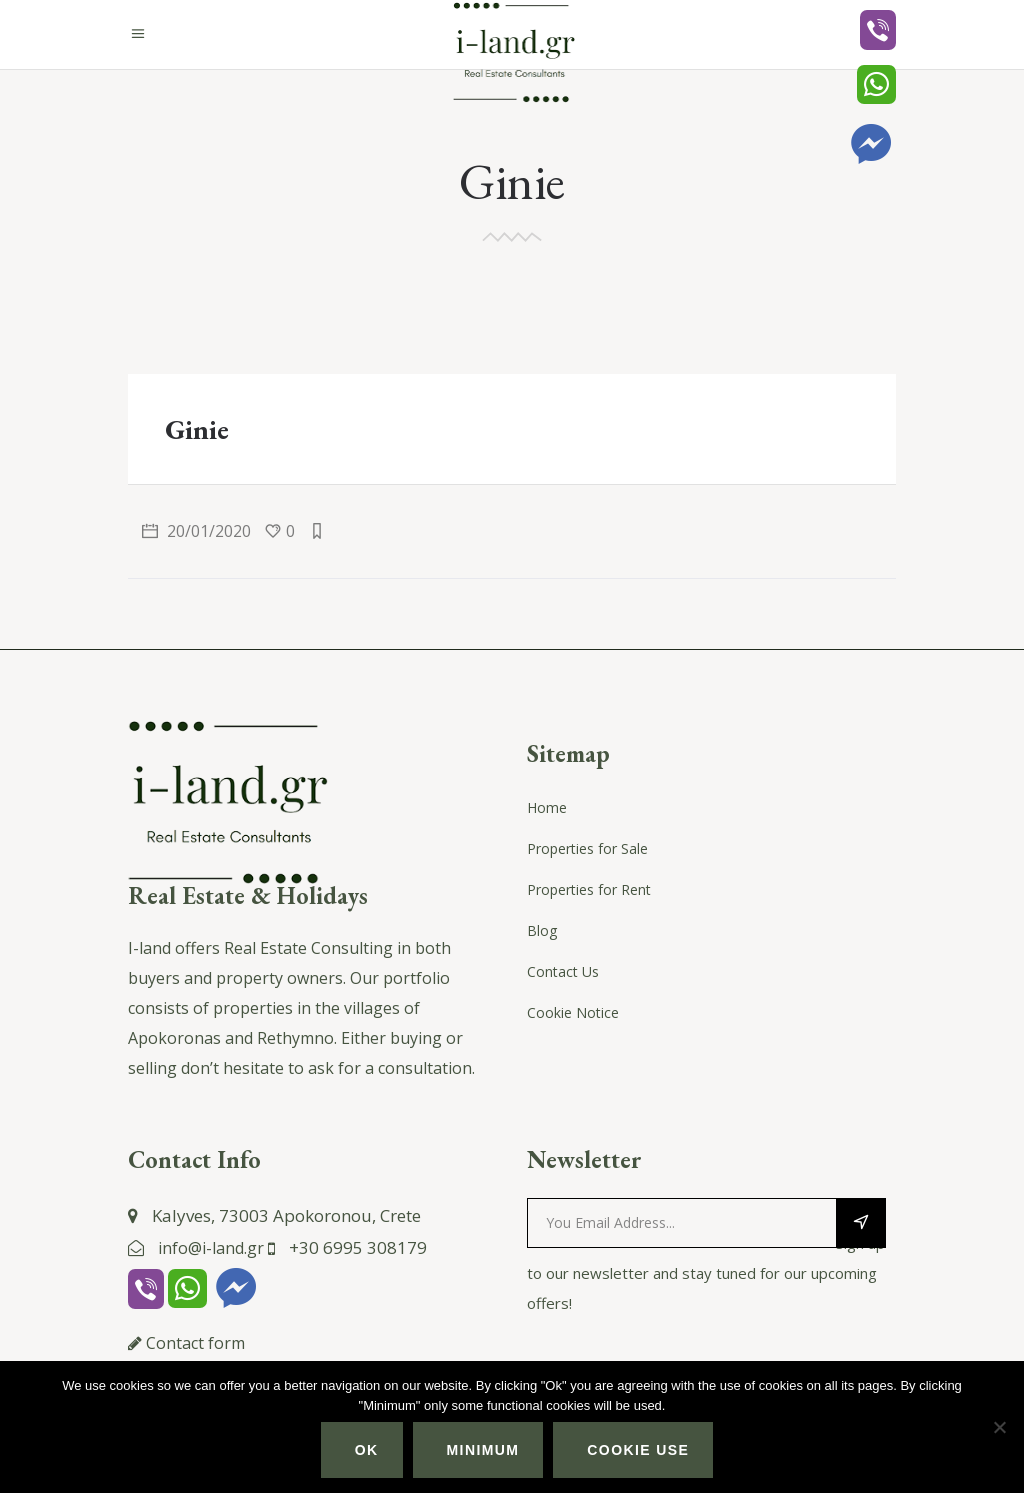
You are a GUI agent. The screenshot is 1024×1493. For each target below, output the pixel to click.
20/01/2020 (196, 531)
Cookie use (638, 1450)
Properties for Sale (587, 848)
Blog (542, 930)
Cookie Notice (573, 1012)
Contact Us (563, 971)
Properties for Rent (589, 889)
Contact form (195, 1343)
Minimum (483, 1450)
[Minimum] (999, 1427)
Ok (367, 1450)
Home (547, 807)
